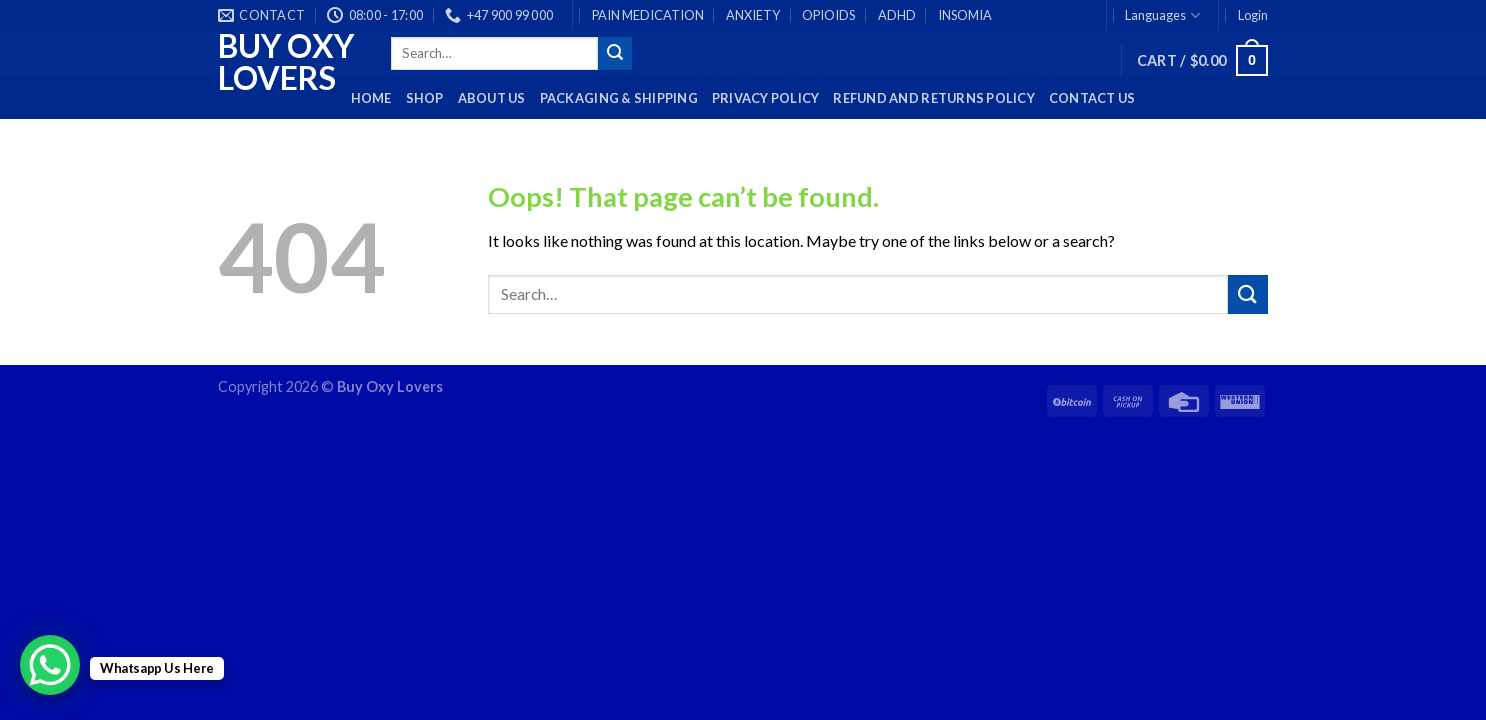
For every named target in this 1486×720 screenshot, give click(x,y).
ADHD (897, 15)
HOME (371, 98)
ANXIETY (753, 15)
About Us (492, 98)
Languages (1162, 15)
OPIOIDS (828, 15)
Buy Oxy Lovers (286, 62)
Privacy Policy (766, 98)
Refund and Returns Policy (933, 98)
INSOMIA (965, 15)
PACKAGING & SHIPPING (619, 98)
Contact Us (1092, 98)
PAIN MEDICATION (648, 15)
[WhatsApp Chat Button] (50, 665)
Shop (425, 98)
